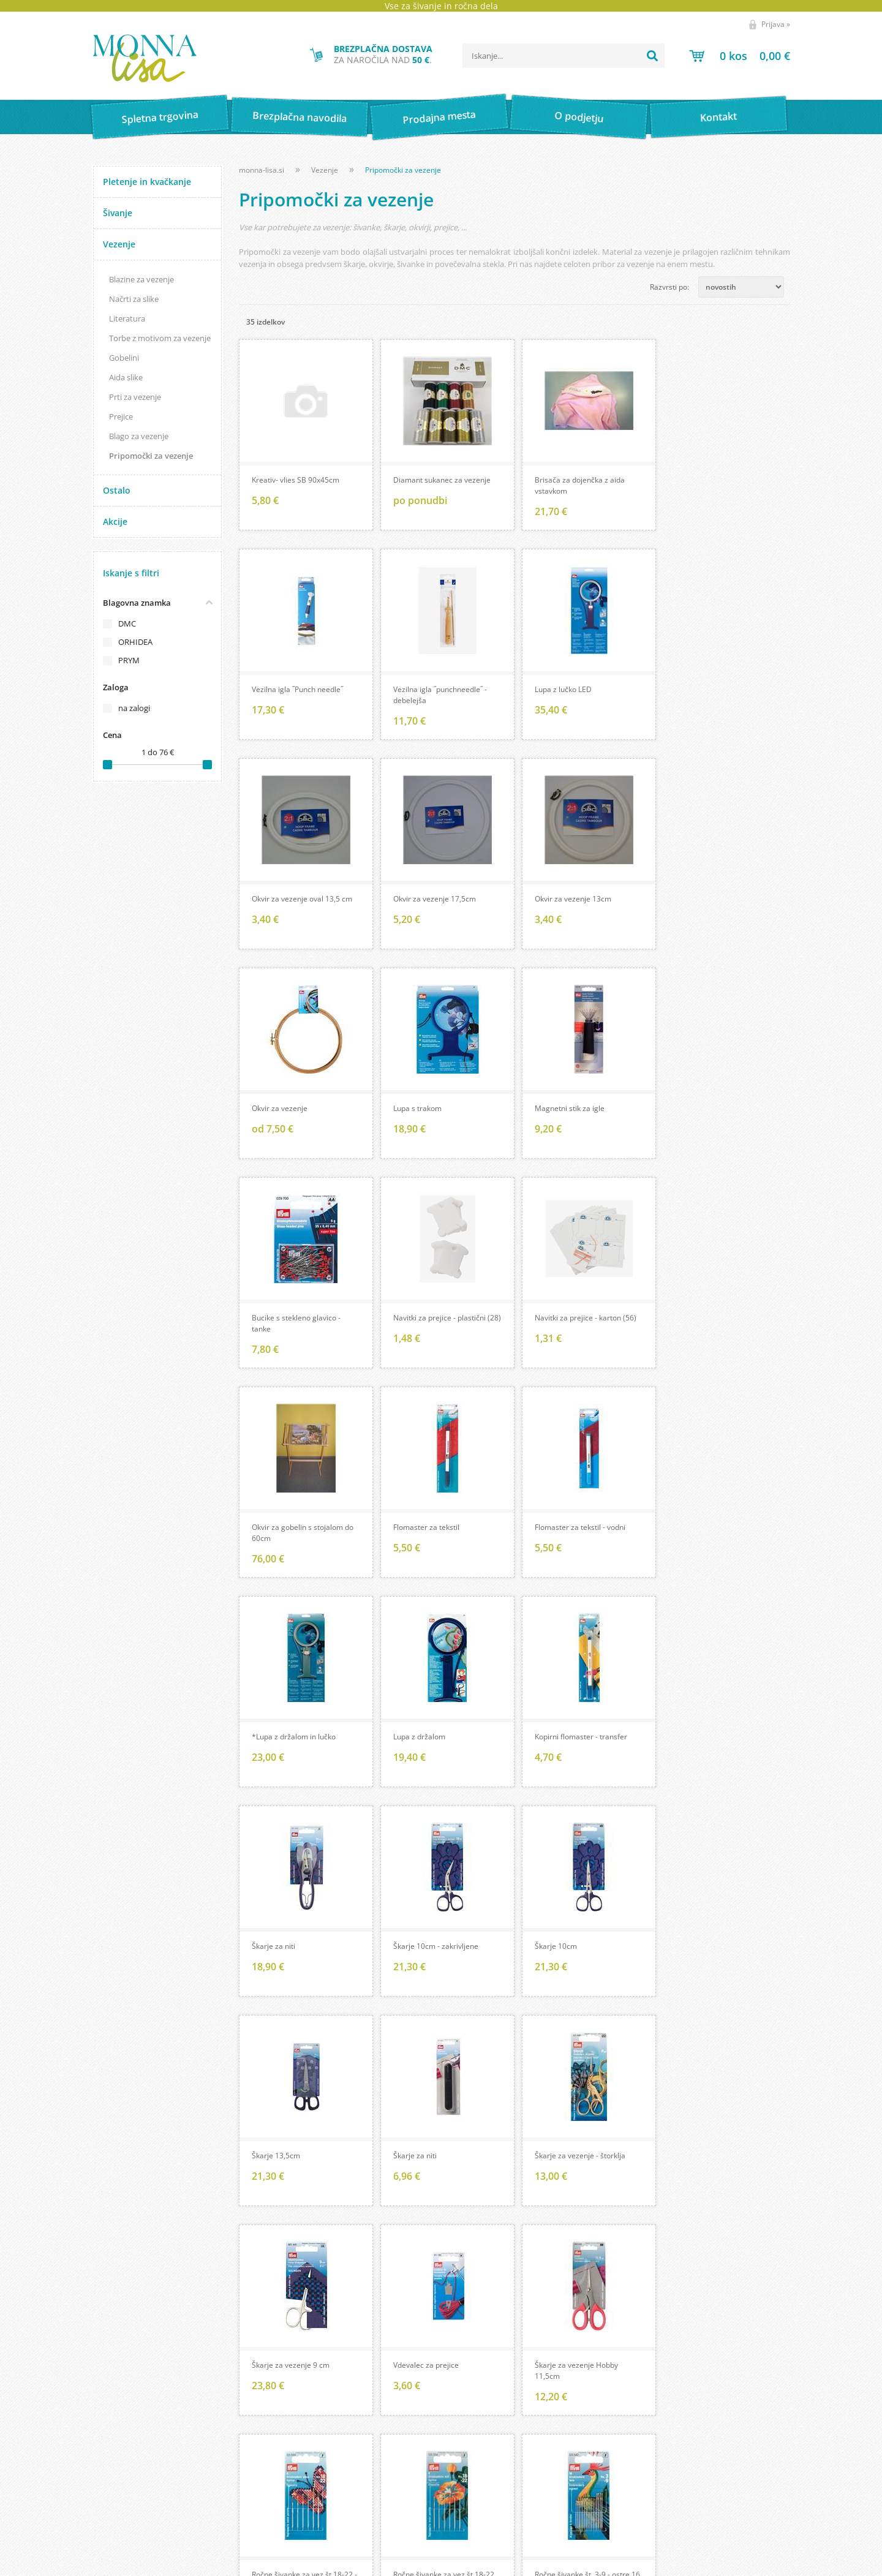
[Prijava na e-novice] (765, 2463)
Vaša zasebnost (120, 2498)
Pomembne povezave (474, 2481)
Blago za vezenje (138, 436)
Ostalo (116, 490)
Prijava (775, 24)
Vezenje (119, 244)
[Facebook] (709, 2337)
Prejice (121, 416)
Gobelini (124, 357)
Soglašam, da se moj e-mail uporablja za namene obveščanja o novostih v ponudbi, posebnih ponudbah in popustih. (683, 2503)
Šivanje (117, 213)
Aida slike (126, 377)
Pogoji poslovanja (124, 2464)
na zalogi (134, 708)
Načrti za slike (134, 298)
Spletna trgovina (159, 117)
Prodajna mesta (439, 117)
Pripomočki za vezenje (151, 455)
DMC (127, 623)
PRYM (129, 660)
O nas (273, 2447)
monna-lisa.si (261, 170)
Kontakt (718, 116)
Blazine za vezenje (141, 279)
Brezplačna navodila (299, 116)
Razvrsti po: (669, 287)
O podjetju (578, 117)
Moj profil (109, 2447)
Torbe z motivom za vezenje (160, 338)
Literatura (127, 318)
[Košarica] (739, 55)
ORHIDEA (135, 641)
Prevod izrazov (461, 2464)
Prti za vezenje (135, 396)
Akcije (115, 521)
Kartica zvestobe (122, 2481)
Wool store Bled (463, 2498)
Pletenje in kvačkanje (147, 181)
